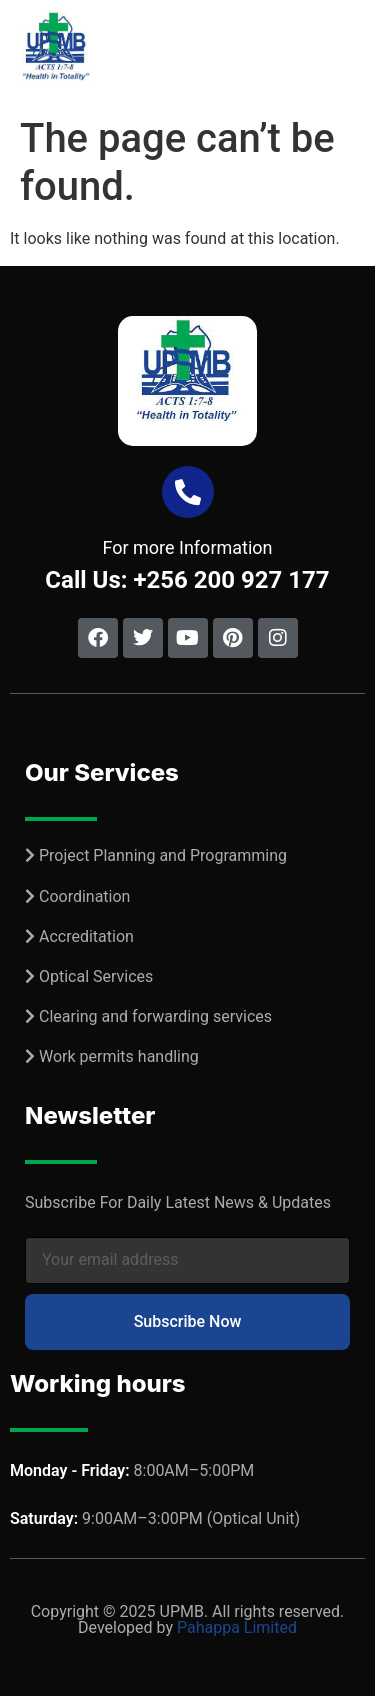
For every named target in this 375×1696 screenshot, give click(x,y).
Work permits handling (119, 1056)
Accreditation (86, 936)
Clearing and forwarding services (155, 1016)
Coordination (84, 896)
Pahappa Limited (237, 1627)
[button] (347, 54)
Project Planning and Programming (163, 855)
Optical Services (96, 976)
